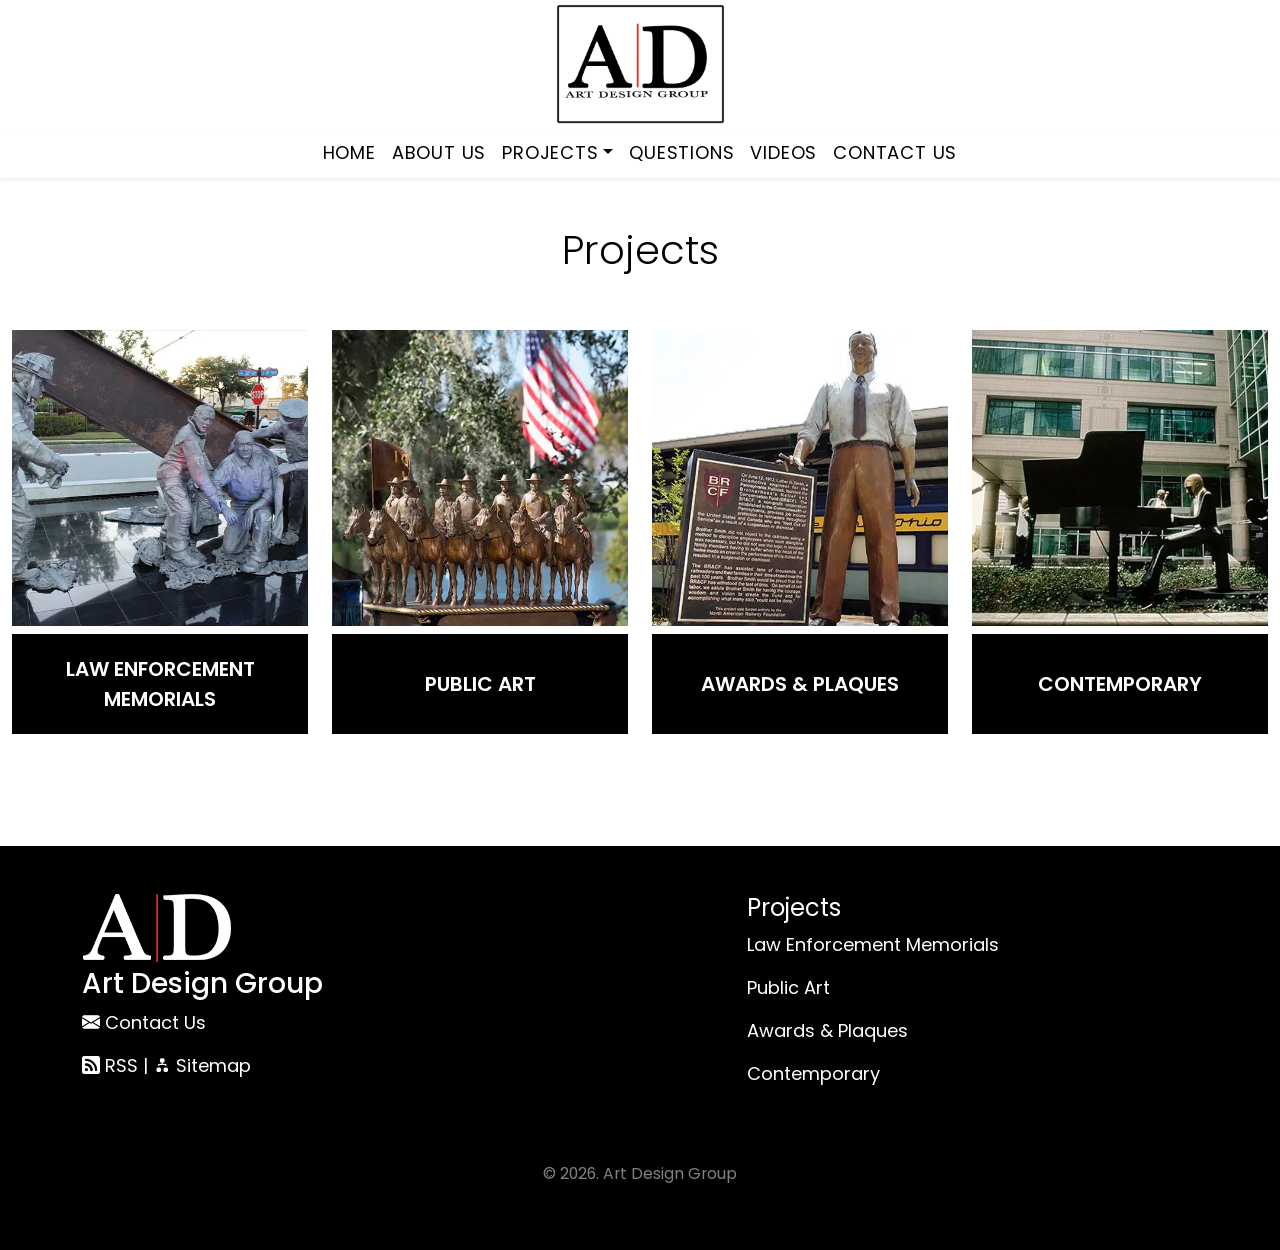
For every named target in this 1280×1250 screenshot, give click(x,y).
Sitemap (202, 1065)
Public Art (480, 684)
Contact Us (895, 152)
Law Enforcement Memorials (160, 684)
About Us (439, 152)
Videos (783, 152)
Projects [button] (550, 152)
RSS (110, 1065)
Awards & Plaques (800, 684)
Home (349, 152)
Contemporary (1120, 684)
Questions (681, 152)
